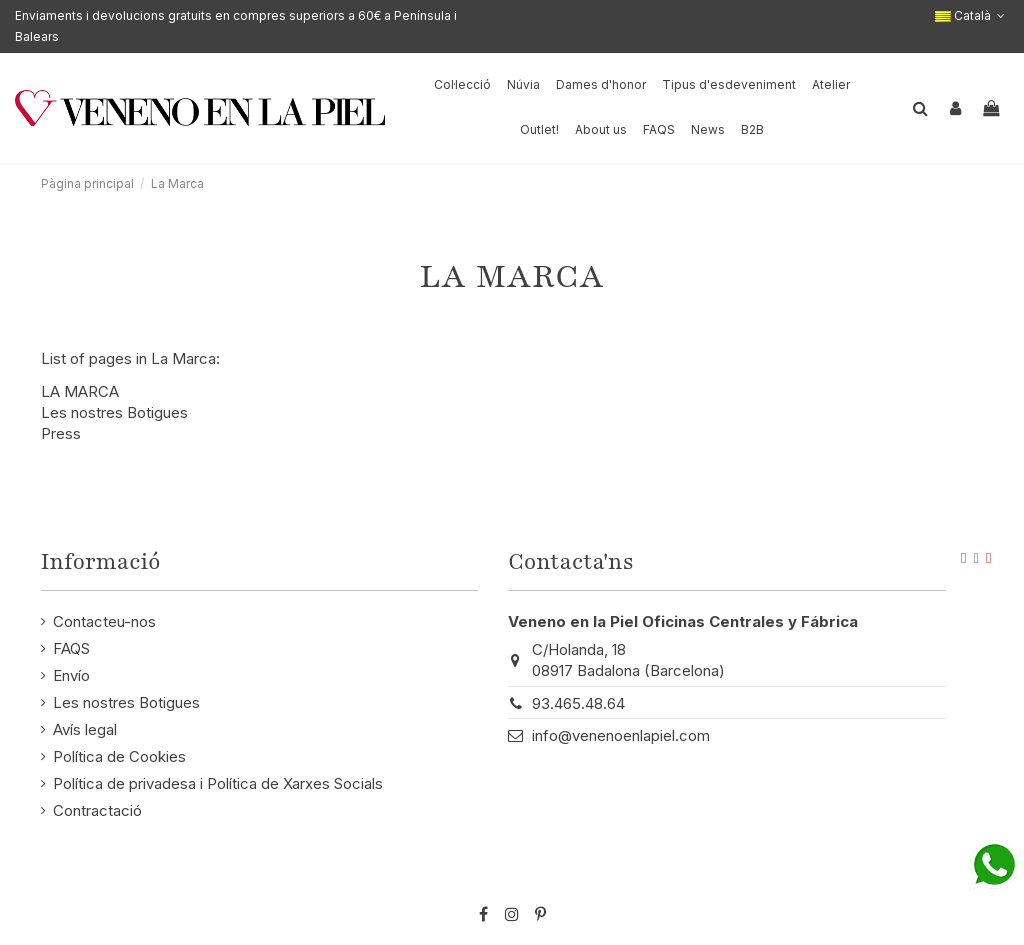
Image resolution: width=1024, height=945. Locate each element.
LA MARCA (80, 391)
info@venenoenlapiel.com (621, 735)
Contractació (97, 810)
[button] (601, 130)
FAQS (71, 648)
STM (941, 881)
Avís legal (85, 729)
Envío (71, 675)
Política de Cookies (119, 756)
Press (61, 433)
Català (972, 15)
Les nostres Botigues (114, 412)
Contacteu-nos (104, 621)
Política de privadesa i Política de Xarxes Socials (218, 783)
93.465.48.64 (578, 703)
